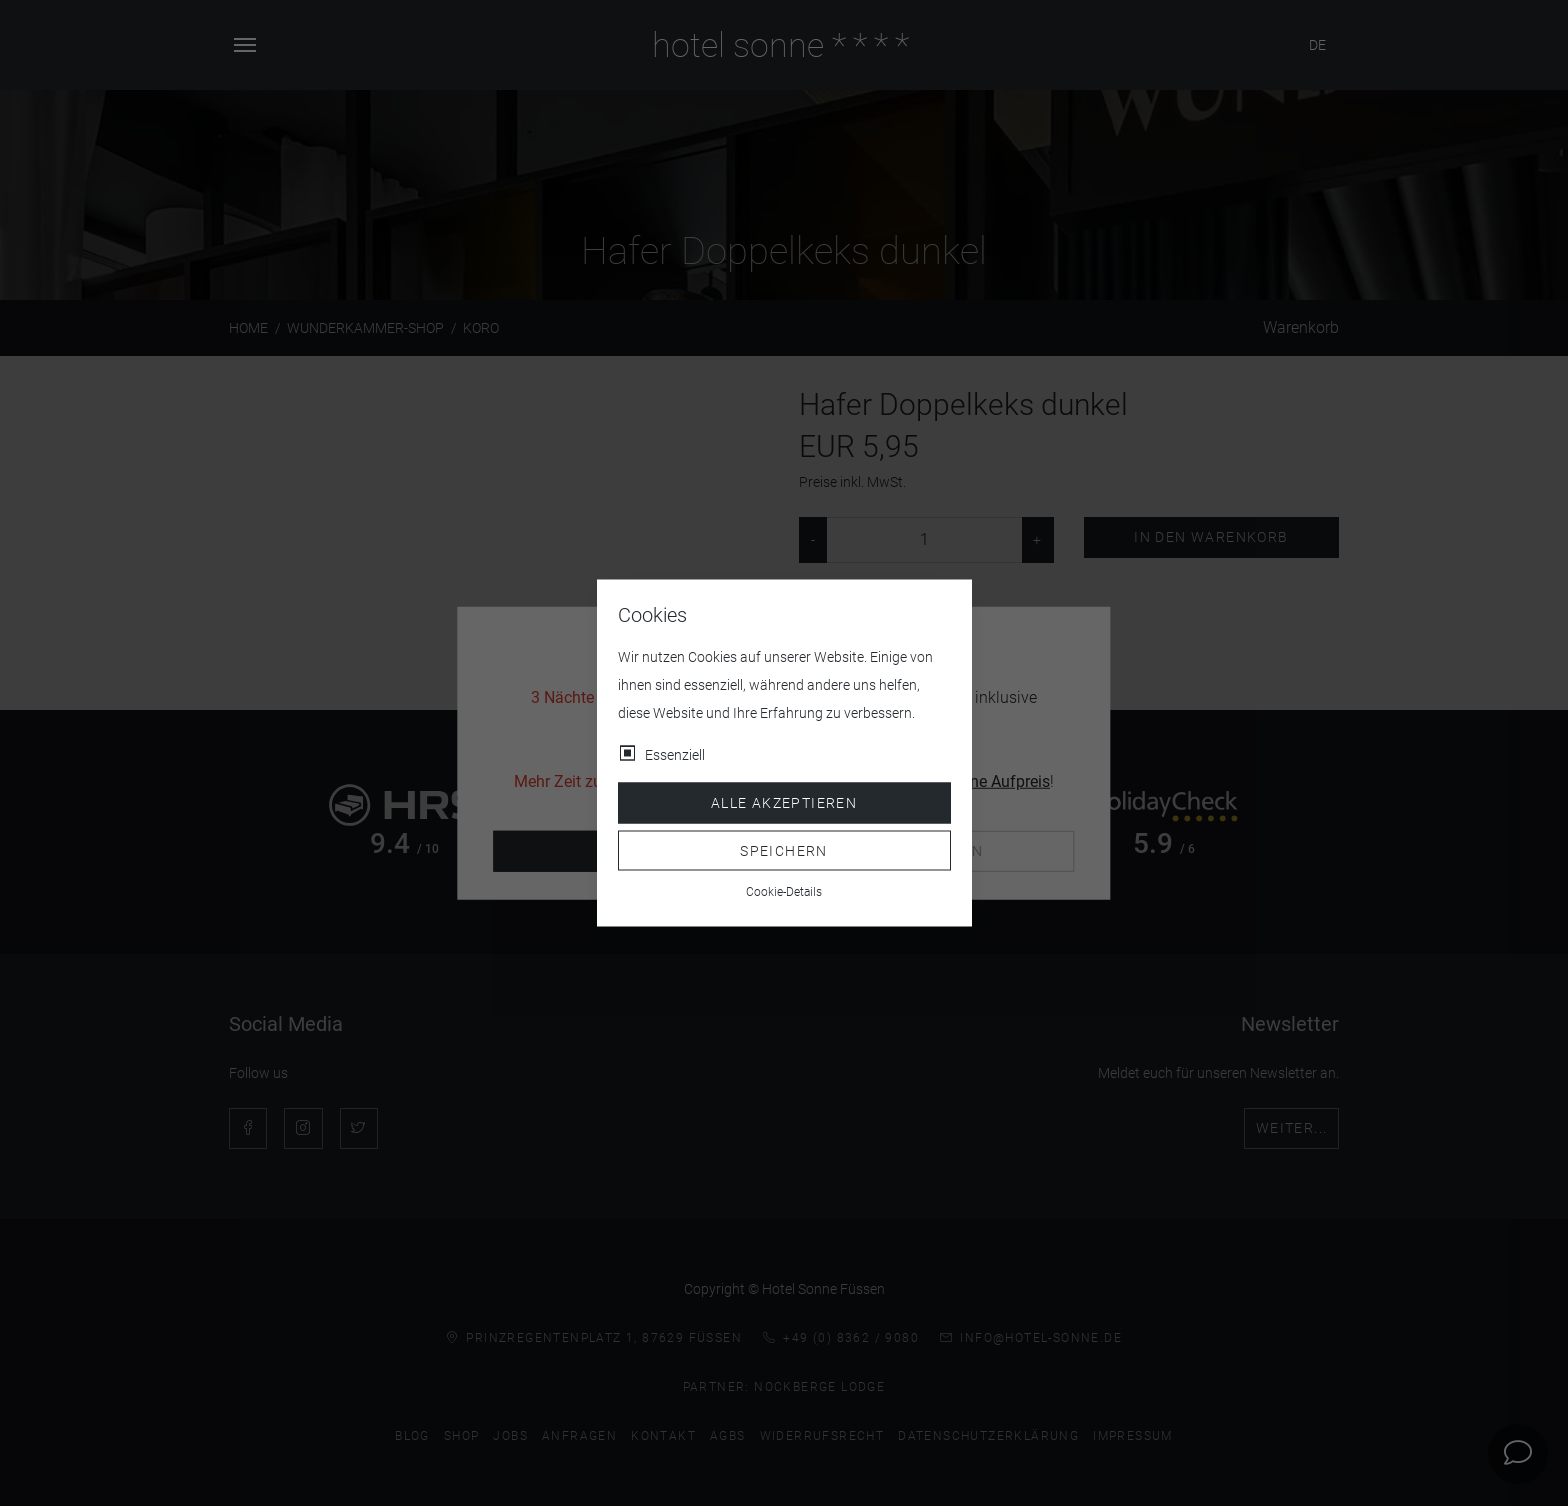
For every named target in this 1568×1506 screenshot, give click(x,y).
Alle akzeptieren (784, 803)
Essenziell (675, 755)
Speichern (784, 850)
